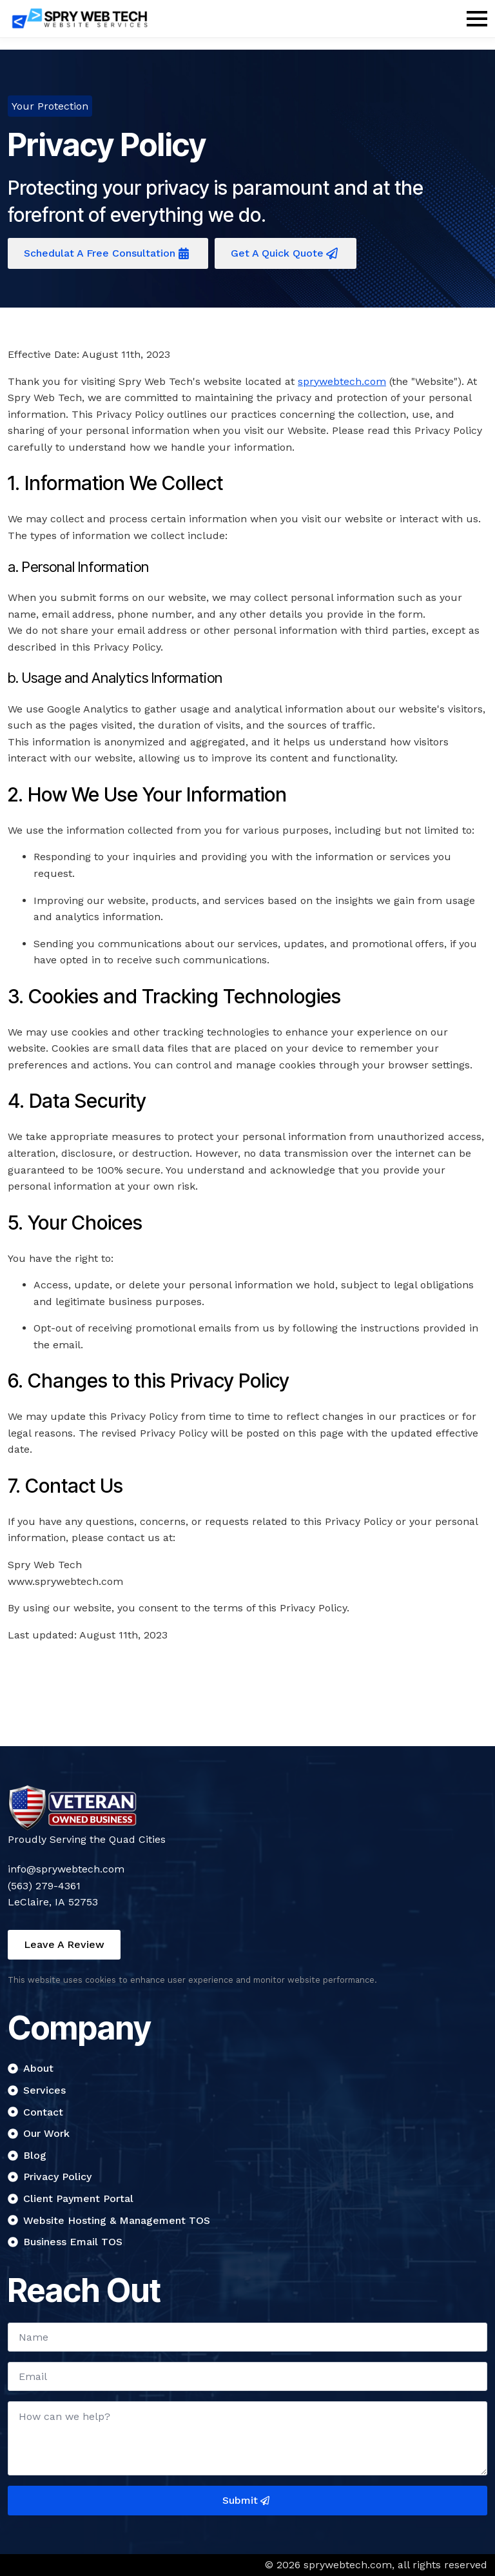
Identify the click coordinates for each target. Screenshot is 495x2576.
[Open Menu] (477, 18)
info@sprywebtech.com (66, 1869)
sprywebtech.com (342, 381)
